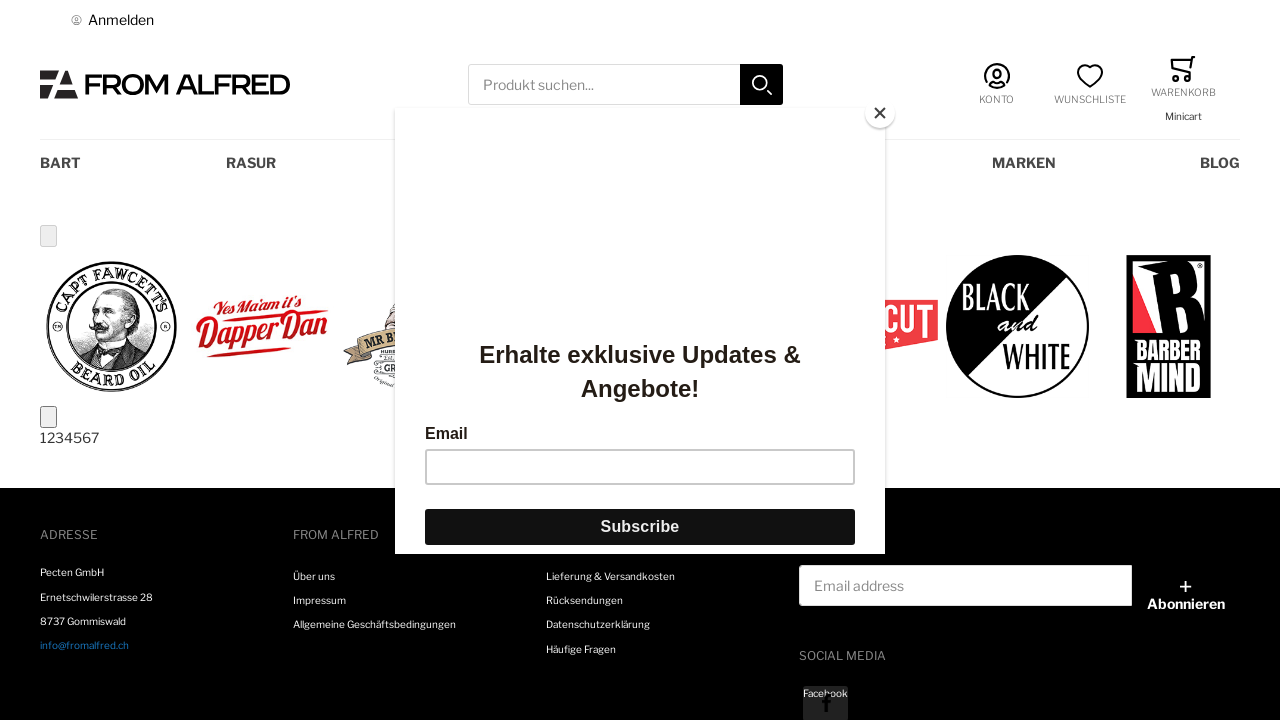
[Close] (880, 113)
